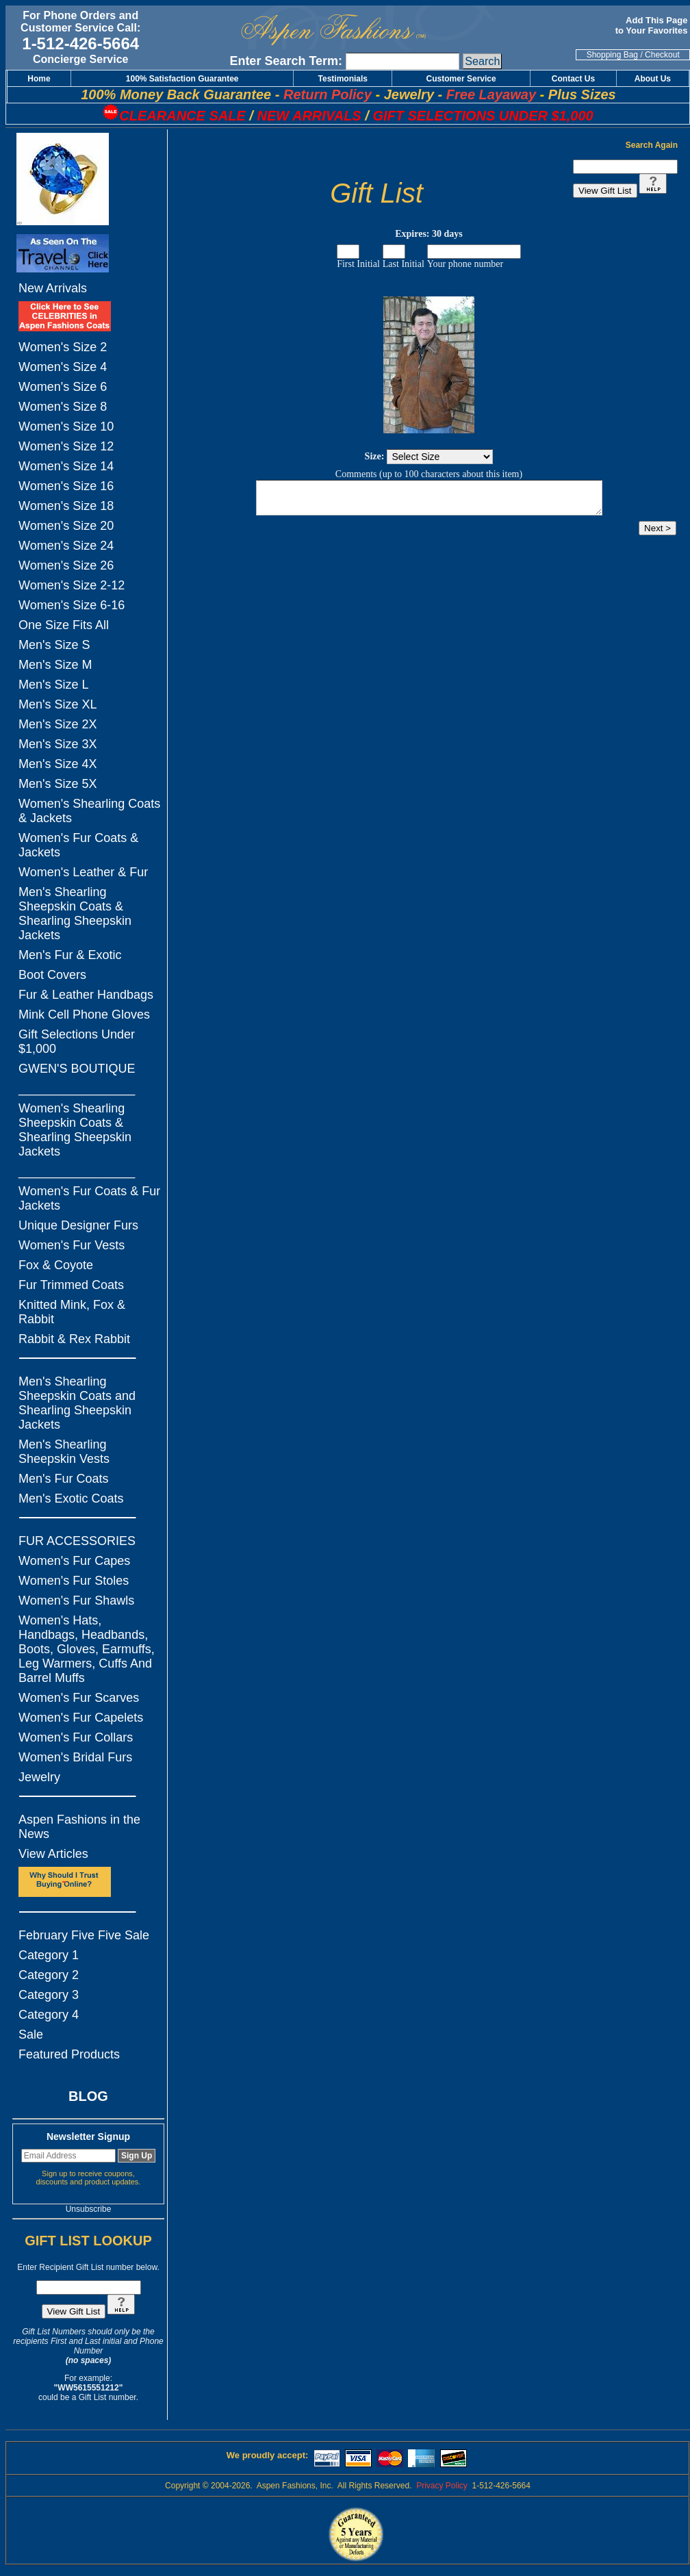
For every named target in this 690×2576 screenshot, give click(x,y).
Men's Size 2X (57, 724)
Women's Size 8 (62, 406)
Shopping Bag (612, 55)
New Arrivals (52, 288)
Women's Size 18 (66, 506)
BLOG (88, 2096)
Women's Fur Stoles (73, 1580)
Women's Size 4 (62, 367)
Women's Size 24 (66, 545)
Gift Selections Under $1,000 (76, 1042)
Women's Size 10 (66, 426)
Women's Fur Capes (74, 1561)
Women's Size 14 (66, 466)
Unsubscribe (89, 2209)
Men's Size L (53, 684)
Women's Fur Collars (75, 1737)
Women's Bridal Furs (75, 1757)
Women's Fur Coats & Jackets (78, 845)
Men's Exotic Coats (71, 1498)
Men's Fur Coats (63, 1478)
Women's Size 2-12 (71, 585)
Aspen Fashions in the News (79, 1827)
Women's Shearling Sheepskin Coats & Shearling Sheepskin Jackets (74, 1129)
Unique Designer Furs (78, 1225)
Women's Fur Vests (71, 1245)
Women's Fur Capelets (80, 1717)
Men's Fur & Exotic (69, 955)
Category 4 (48, 2015)
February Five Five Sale (83, 1935)
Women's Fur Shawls (76, 1600)
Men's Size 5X (57, 784)
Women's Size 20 (66, 526)
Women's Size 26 (66, 565)
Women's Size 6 (62, 387)
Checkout (662, 55)
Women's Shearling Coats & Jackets (89, 811)
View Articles (53, 1854)
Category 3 (48, 1995)
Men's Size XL (57, 704)
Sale (30, 2034)
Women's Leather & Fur (83, 872)
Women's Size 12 (66, 446)
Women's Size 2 (62, 347)
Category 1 (48, 1955)
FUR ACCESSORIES (77, 1541)
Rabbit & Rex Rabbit (74, 1339)
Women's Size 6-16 (71, 605)
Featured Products (69, 2054)
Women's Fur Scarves (78, 1698)
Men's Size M (55, 665)
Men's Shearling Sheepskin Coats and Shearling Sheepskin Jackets (77, 1403)
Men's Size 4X (57, 764)
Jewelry (39, 1777)
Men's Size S (54, 645)
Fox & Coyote (55, 1265)
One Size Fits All (63, 625)
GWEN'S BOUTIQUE (76, 1068)
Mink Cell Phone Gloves (84, 1014)
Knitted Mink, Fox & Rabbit (71, 1312)
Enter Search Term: (285, 61)
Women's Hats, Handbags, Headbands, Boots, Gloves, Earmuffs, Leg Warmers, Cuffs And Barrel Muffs (86, 1649)
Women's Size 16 (66, 486)
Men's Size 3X (57, 744)
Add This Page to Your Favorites (652, 25)
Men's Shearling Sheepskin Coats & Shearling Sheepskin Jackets (74, 913)
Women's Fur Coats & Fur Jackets (89, 1198)
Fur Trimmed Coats (71, 1285)
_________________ (76, 1088)
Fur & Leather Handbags (85, 995)
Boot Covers (52, 975)
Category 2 (48, 1975)
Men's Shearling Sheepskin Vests (64, 1452)
